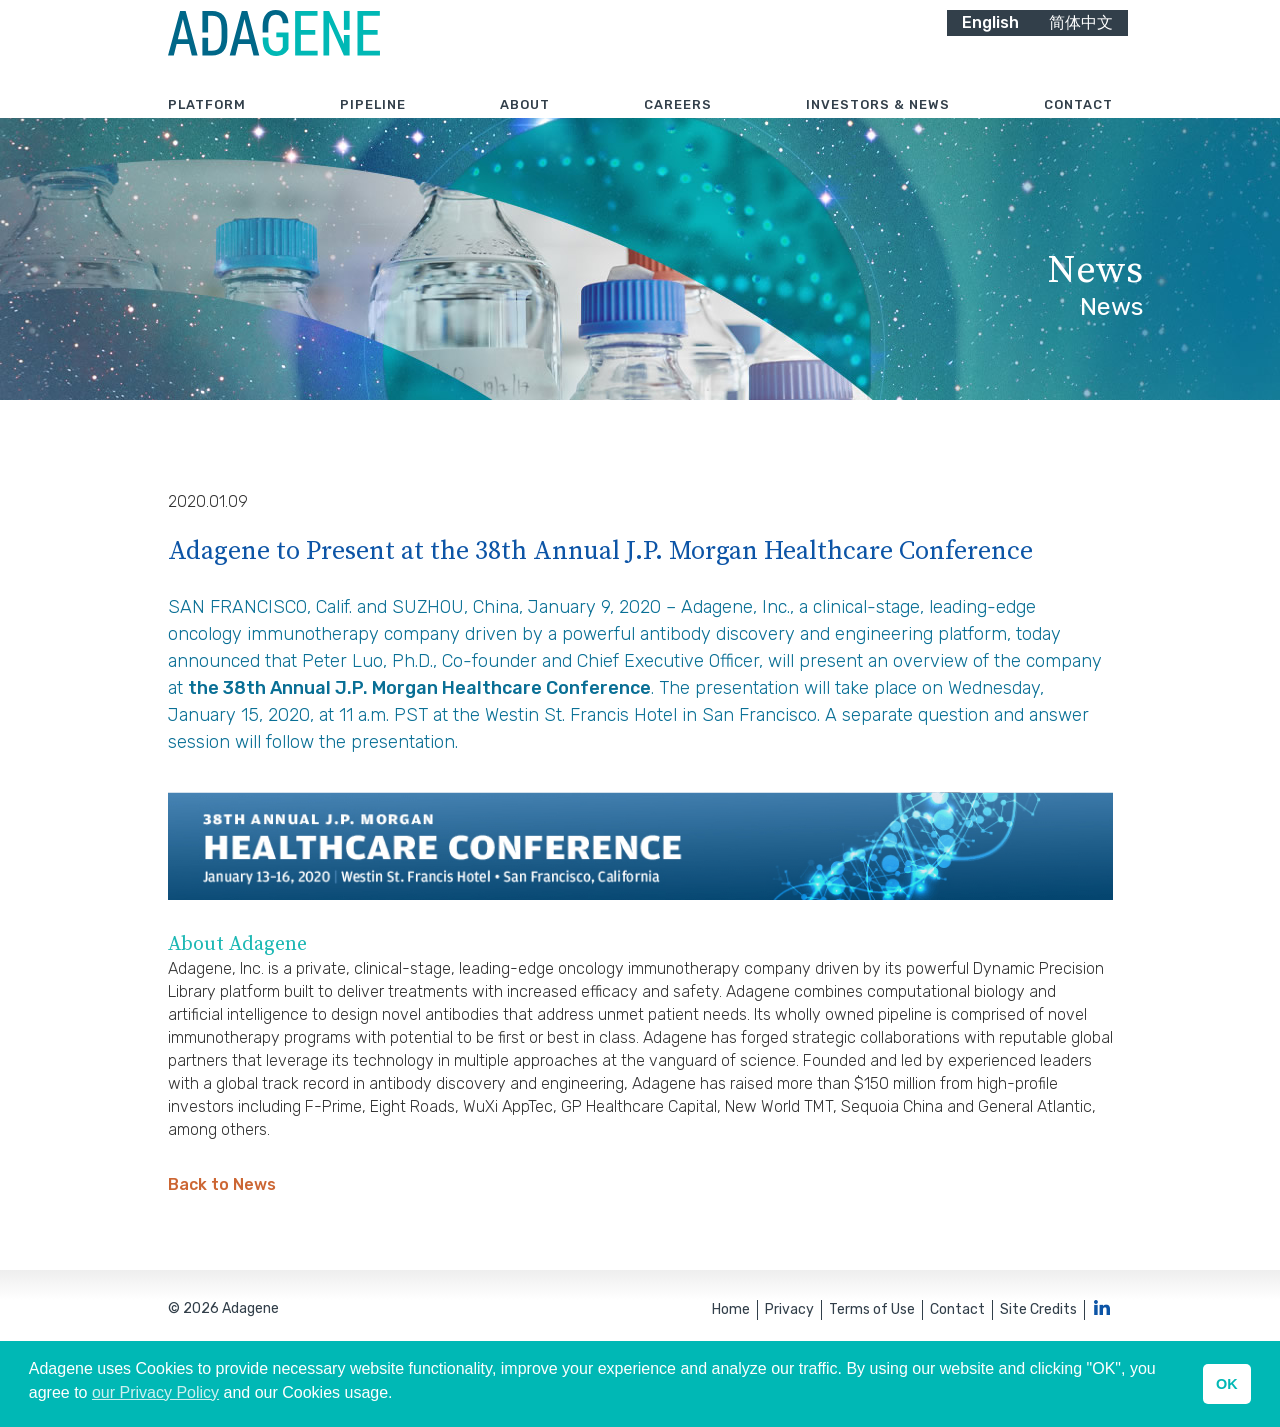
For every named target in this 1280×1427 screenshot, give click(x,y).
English (990, 47)
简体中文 (1081, 47)
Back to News (222, 1243)
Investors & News (878, 129)
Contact (1078, 129)
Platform (207, 129)
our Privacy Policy (155, 1392)
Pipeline (373, 129)
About (525, 129)
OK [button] (1227, 1384)
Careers (678, 129)
